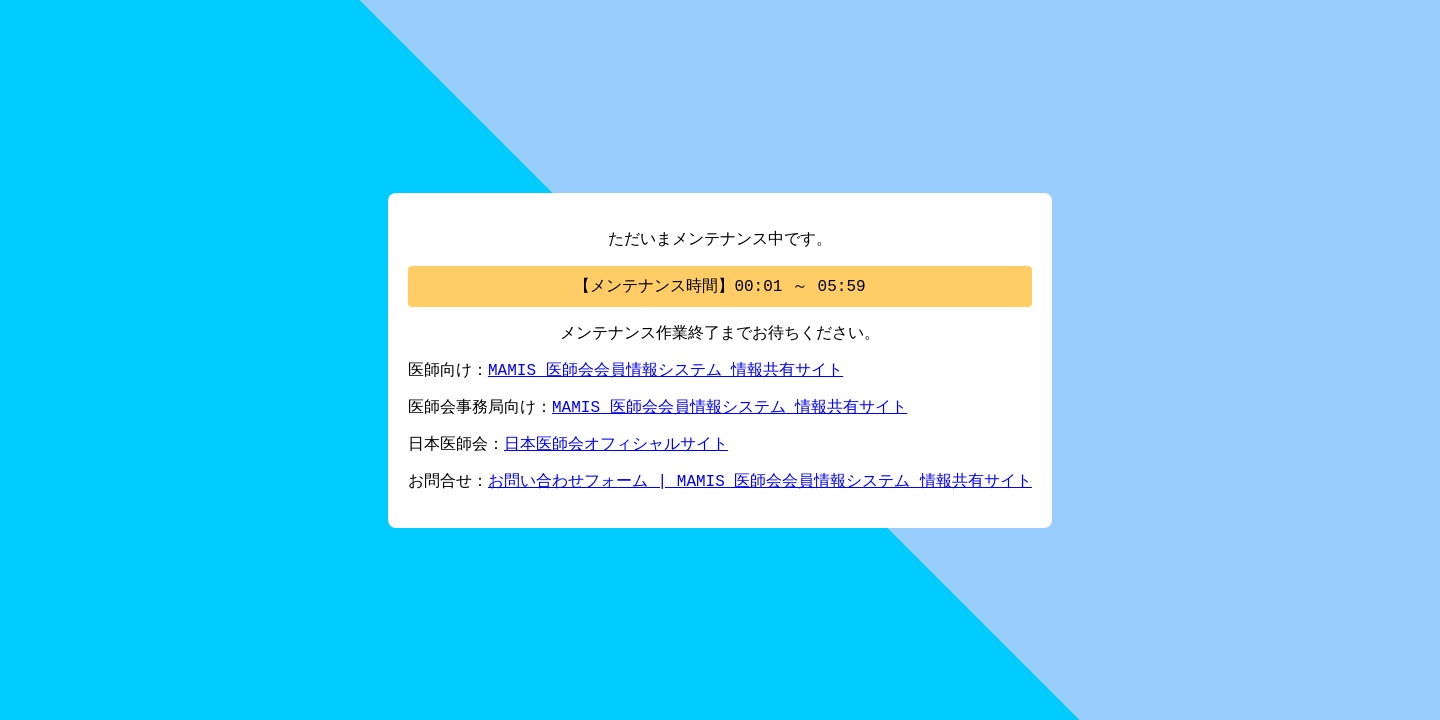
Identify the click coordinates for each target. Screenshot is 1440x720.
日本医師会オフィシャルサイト (616, 448)
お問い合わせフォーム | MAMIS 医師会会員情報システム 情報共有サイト (760, 487)
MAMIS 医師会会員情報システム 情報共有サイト (665, 370)
